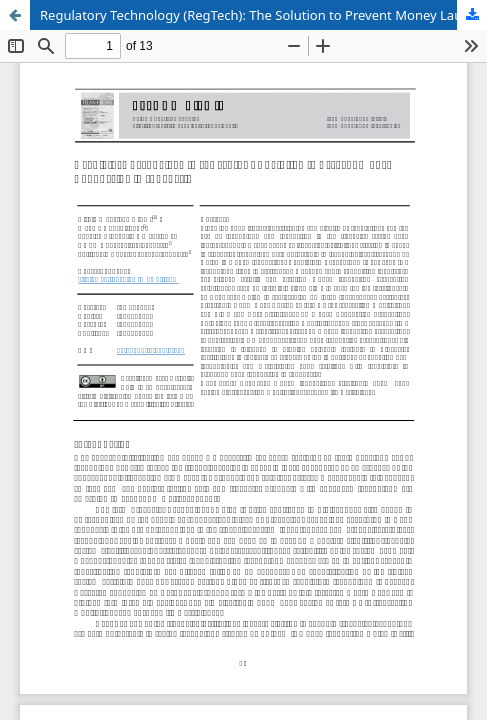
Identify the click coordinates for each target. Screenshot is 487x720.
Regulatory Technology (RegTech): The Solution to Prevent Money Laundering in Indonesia (263, 15)
